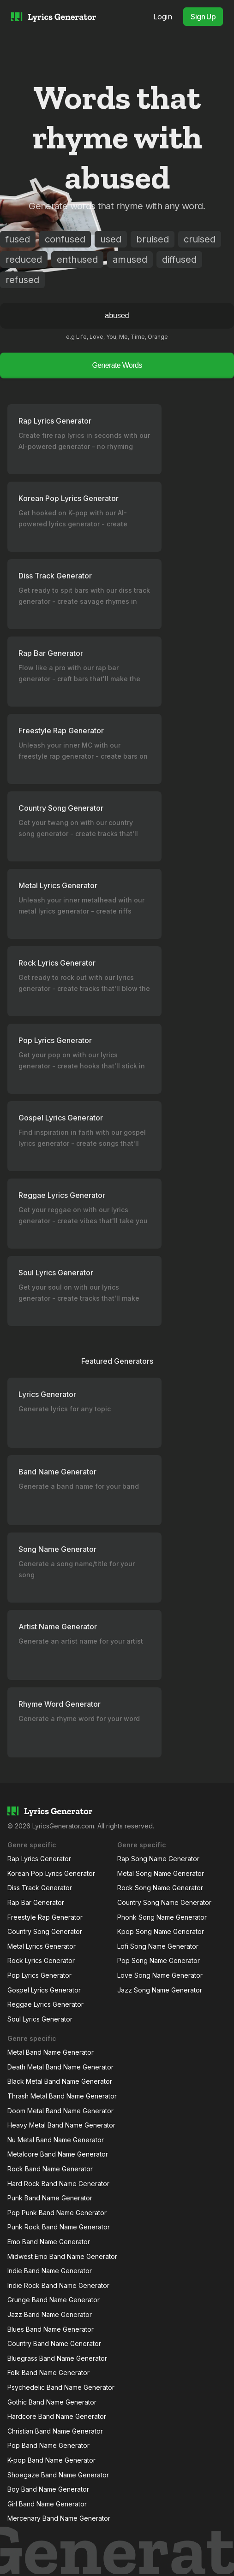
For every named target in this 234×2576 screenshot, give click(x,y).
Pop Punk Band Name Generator (57, 2212)
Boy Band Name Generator (48, 2489)
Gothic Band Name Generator (51, 2402)
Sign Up (203, 16)
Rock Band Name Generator (50, 2169)
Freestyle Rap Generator (45, 1917)
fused (18, 239)
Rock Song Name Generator (160, 1888)
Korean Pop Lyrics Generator (51, 1873)
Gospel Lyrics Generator (44, 1990)
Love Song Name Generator (160, 1975)
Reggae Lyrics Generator (45, 2004)
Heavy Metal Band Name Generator (61, 2125)
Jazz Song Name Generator (159, 1990)
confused (65, 239)
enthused (77, 259)
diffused (179, 259)
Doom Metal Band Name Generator (60, 2111)
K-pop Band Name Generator (51, 2460)
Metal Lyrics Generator (41, 1946)
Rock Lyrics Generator (41, 1960)
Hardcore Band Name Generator (56, 2416)
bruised (152, 239)
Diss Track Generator (39, 1888)
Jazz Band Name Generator (49, 2314)
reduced (24, 259)
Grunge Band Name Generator (53, 2300)
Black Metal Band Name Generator (59, 2081)
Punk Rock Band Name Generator (58, 2227)
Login (162, 16)
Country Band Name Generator (54, 2343)
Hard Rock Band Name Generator (58, 2183)
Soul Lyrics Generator (39, 2019)
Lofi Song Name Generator (157, 1946)
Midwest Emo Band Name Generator (62, 2256)
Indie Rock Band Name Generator (58, 2285)
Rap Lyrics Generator (39, 1859)
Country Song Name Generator (164, 1902)
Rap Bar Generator (35, 1902)
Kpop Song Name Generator (160, 1931)
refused (22, 279)
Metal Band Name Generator (50, 2052)
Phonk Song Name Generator (162, 1917)
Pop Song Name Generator (158, 1960)
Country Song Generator (44, 1931)
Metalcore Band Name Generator (57, 2154)
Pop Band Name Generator (48, 2445)
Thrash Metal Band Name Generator (62, 2096)
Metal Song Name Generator (160, 1873)
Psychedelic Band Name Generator (60, 2387)
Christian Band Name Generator (55, 2431)
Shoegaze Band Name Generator (58, 2475)
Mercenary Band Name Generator (58, 2518)
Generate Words (117, 365)
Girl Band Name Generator (47, 2504)
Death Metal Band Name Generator (60, 2067)
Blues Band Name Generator (50, 2329)
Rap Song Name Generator (158, 1859)
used (110, 239)
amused (130, 259)
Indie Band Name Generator (49, 2271)
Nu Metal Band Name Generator (55, 2140)
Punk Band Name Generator (49, 2198)
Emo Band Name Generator (48, 2242)
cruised (200, 239)
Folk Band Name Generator (48, 2372)
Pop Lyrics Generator (39, 1975)
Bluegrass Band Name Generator (57, 2358)
